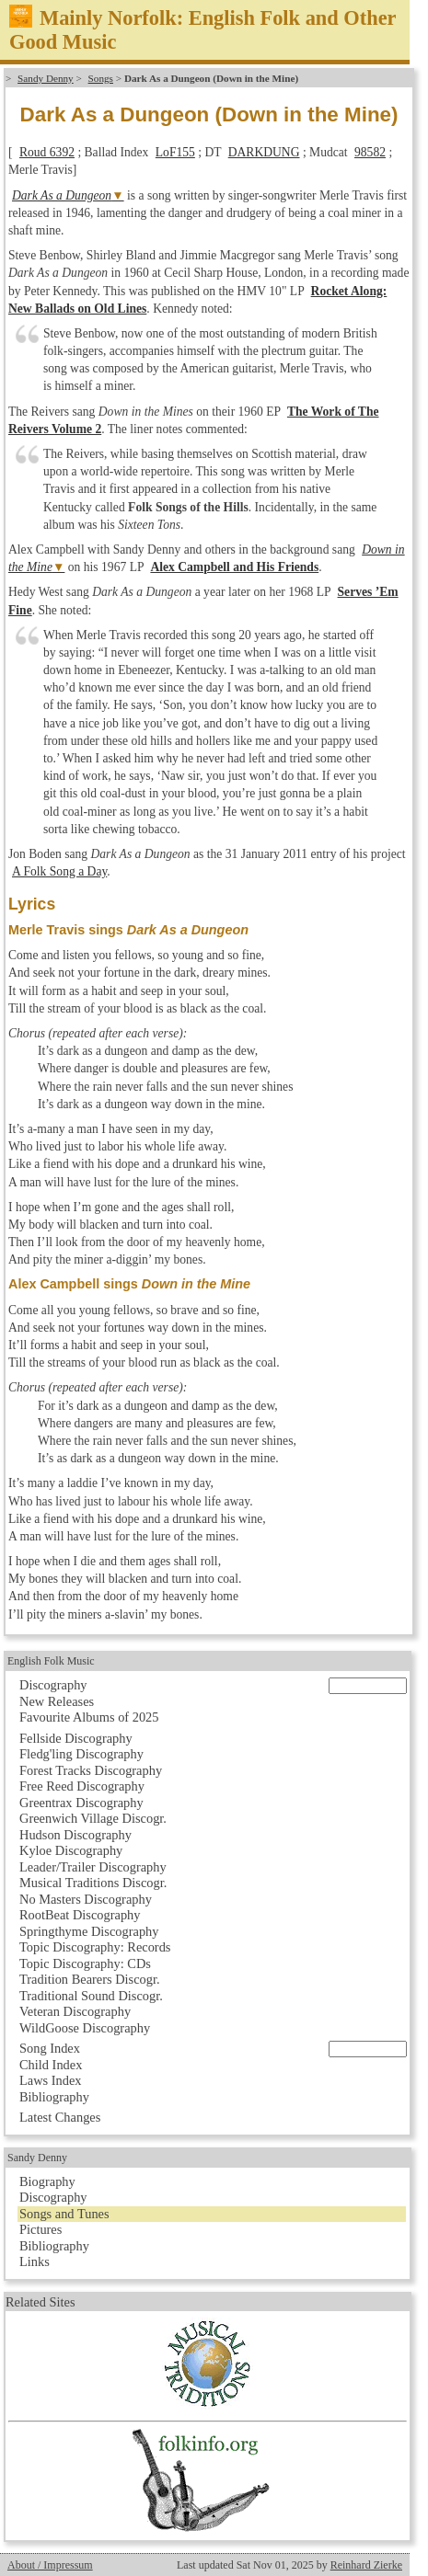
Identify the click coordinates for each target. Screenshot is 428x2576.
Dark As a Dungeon (61, 195)
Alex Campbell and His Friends (234, 567)
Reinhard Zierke (366, 2565)
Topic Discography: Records (94, 1947)
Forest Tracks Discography (90, 1770)
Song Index (49, 2048)
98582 (370, 152)
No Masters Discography (85, 1899)
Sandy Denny (45, 78)
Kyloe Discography (70, 1850)
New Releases (56, 1701)
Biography (47, 2181)
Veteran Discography (75, 2011)
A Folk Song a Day (59, 871)
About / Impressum (50, 2565)
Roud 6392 (47, 152)
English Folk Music (51, 1660)
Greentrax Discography (81, 1802)
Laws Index (50, 2080)
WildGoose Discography (84, 2028)
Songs (100, 78)
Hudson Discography (75, 1834)
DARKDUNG (264, 152)
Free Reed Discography (82, 1786)
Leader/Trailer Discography (93, 1867)
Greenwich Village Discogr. (93, 1818)
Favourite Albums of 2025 (89, 1717)
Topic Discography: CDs (85, 1963)
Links (34, 2261)
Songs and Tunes (64, 2213)
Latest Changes (59, 2117)
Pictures (40, 2229)
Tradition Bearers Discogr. (89, 1979)
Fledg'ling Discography (81, 1753)
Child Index (50, 2064)
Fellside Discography (76, 1738)
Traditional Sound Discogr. (91, 1995)
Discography (53, 1684)
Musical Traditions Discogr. (93, 1882)
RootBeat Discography (80, 1914)
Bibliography (54, 2096)
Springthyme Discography (88, 1931)
